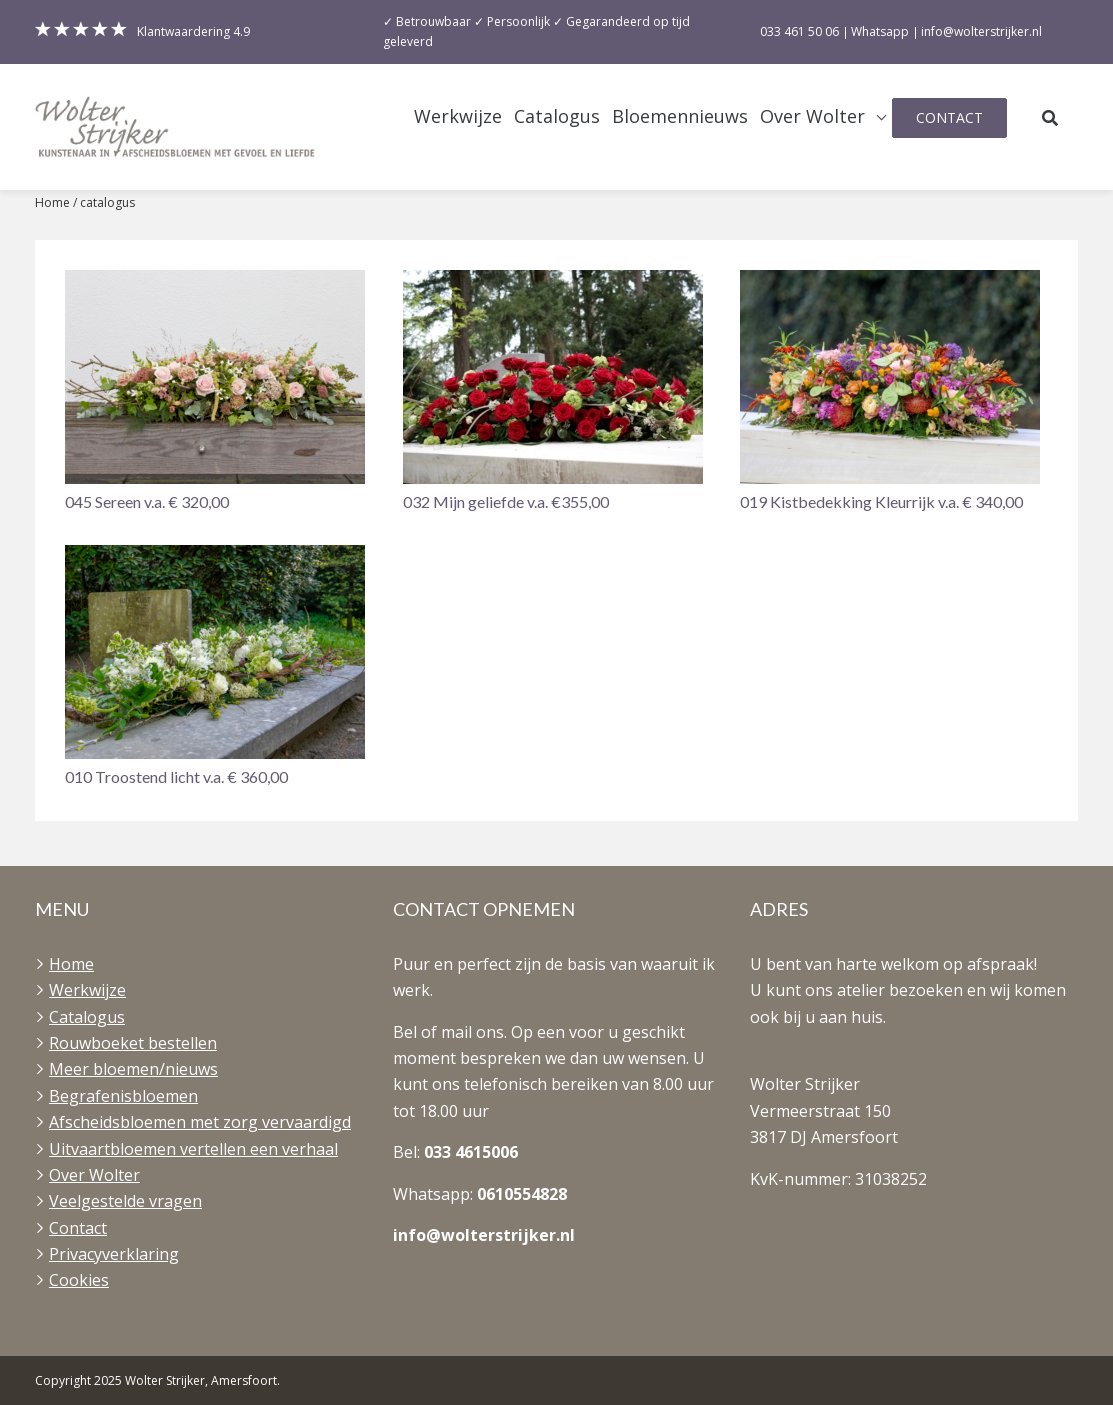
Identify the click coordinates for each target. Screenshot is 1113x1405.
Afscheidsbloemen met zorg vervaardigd (200, 1122)
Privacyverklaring (114, 1254)
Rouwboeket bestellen (133, 1043)
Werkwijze (458, 116)
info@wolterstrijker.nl (484, 1235)
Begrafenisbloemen (123, 1096)
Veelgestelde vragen (125, 1201)
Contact (949, 117)
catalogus (107, 202)
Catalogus (557, 116)
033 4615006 (471, 1152)
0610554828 (522, 1194)
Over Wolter (812, 116)
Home (52, 202)
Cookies (79, 1280)
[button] (219, 392)
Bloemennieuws (680, 116)
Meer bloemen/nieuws (133, 1069)
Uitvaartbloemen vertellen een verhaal (193, 1149)
